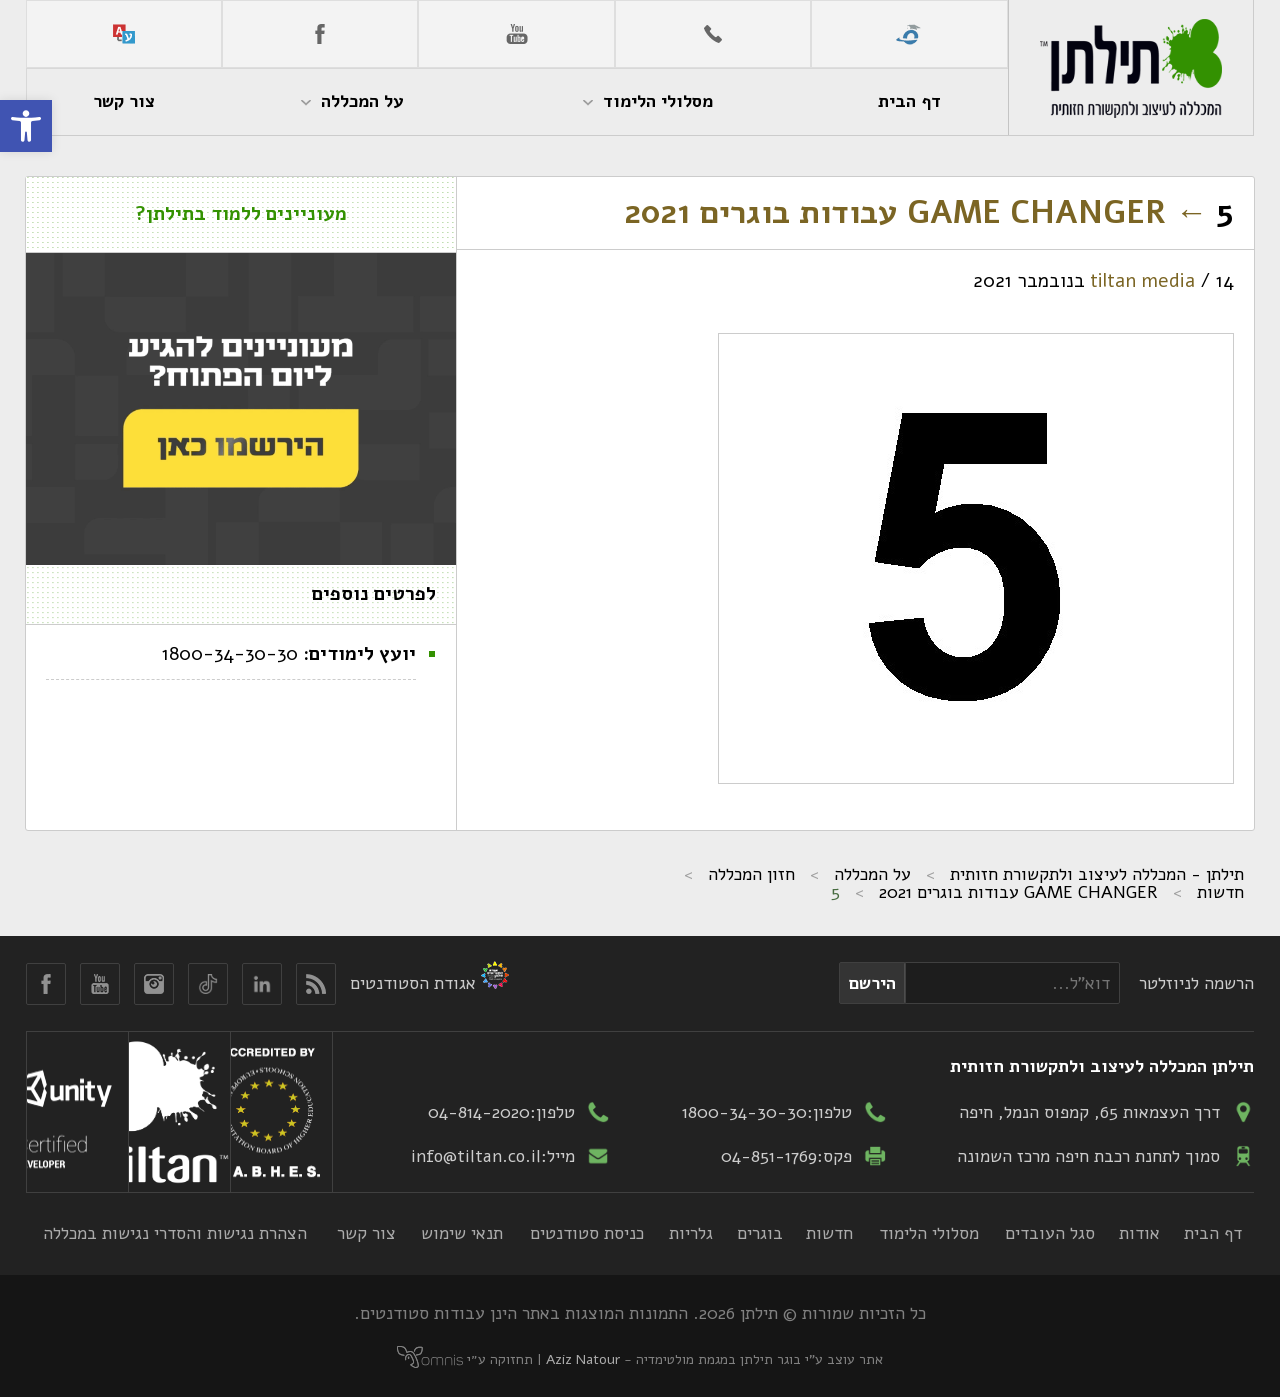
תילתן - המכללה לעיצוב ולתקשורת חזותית (1097, 874)
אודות (1139, 1233)
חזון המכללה (751, 874)
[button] (26, 126)
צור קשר (366, 1233)
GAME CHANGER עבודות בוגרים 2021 (915, 212)
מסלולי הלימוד (929, 1233)
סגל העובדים (1050, 1233)
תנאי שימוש (462, 1233)
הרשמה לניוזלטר (1196, 983)
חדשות (1220, 892)
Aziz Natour (583, 1359)
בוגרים (760, 1233)
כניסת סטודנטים (587, 1233)
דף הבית (1213, 1233)
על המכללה (872, 874)
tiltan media (1142, 281)
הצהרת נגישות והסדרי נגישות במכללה (175, 1233)
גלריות (691, 1233)
